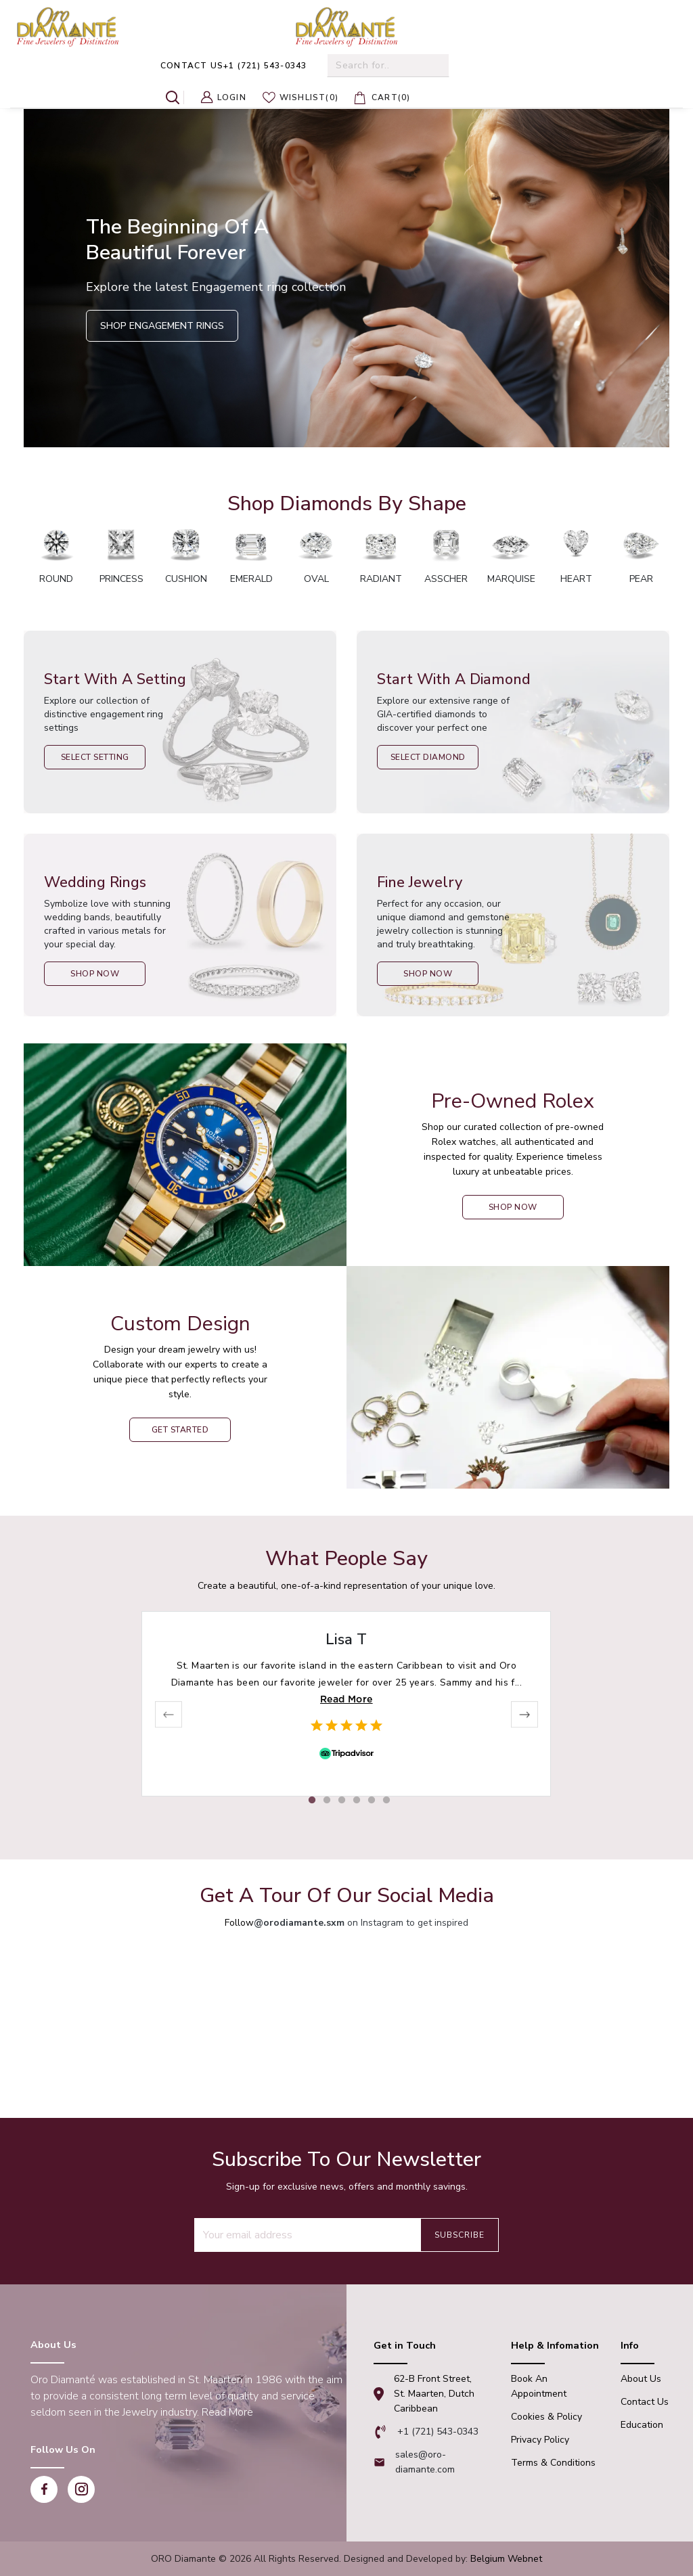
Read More (346, 1699)
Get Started (180, 1429)
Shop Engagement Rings (162, 325)
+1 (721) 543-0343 (233, 65)
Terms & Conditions (553, 2462)
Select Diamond (428, 757)
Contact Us (645, 2401)
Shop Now (94, 973)
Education (642, 2424)
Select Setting (95, 757)
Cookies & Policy (546, 2416)
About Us (641, 2378)
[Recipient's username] (307, 2235)
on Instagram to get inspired (361, 1922)
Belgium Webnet (506, 2558)
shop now (513, 1207)
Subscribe (459, 2235)
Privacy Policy (540, 2439)
